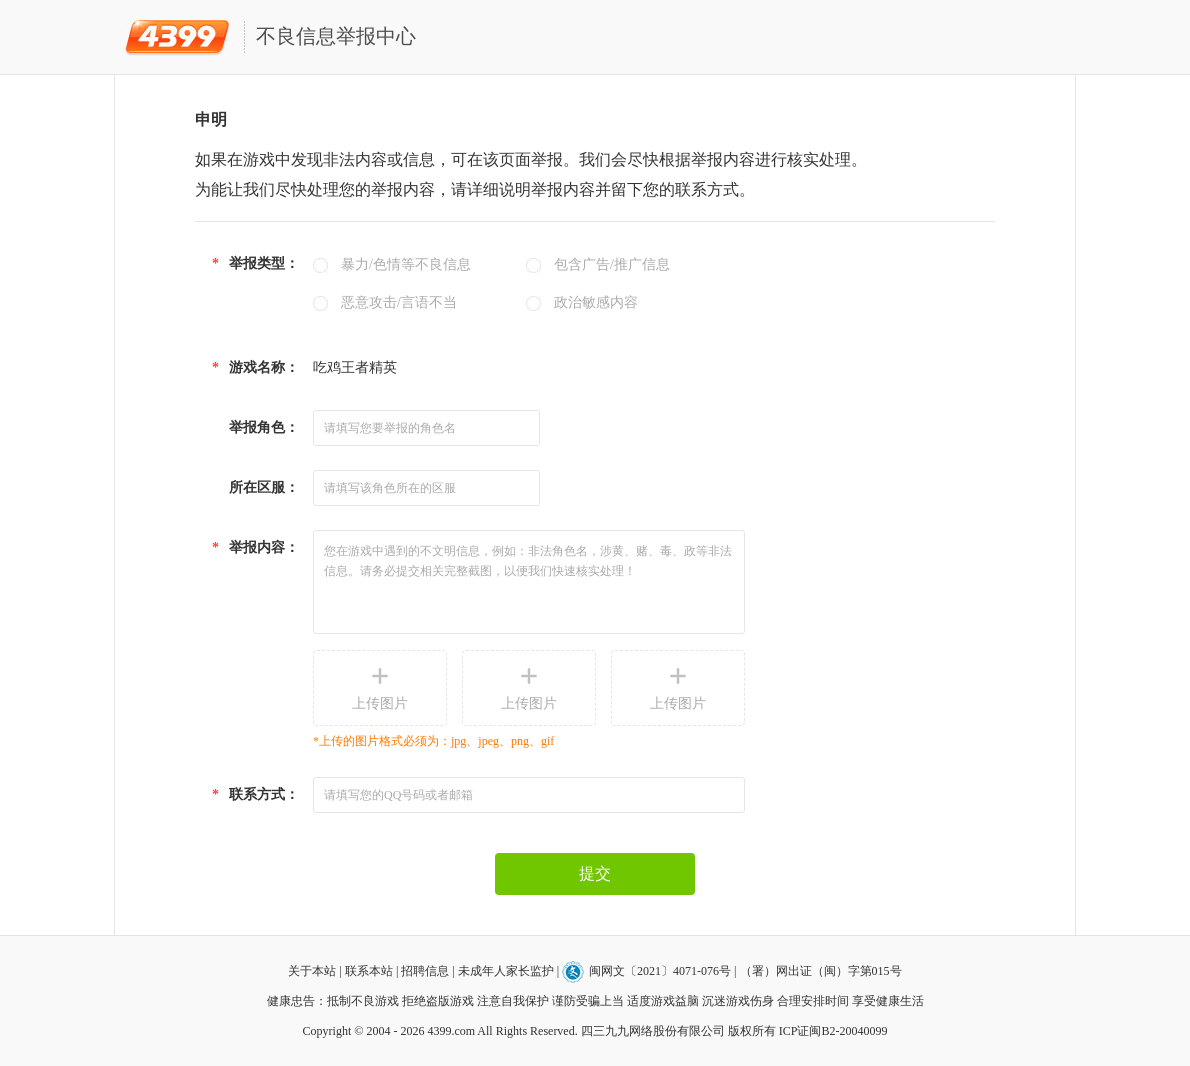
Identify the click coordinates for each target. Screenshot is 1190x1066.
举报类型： (255, 263)
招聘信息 (425, 971)
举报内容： (255, 547)
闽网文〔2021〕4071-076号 (661, 971)
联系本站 (369, 971)
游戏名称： (255, 367)
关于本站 (312, 971)
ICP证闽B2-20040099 (833, 1031)
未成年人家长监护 (506, 971)
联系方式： (255, 794)
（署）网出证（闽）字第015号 (821, 971)
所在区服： (264, 487)
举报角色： (264, 427)
